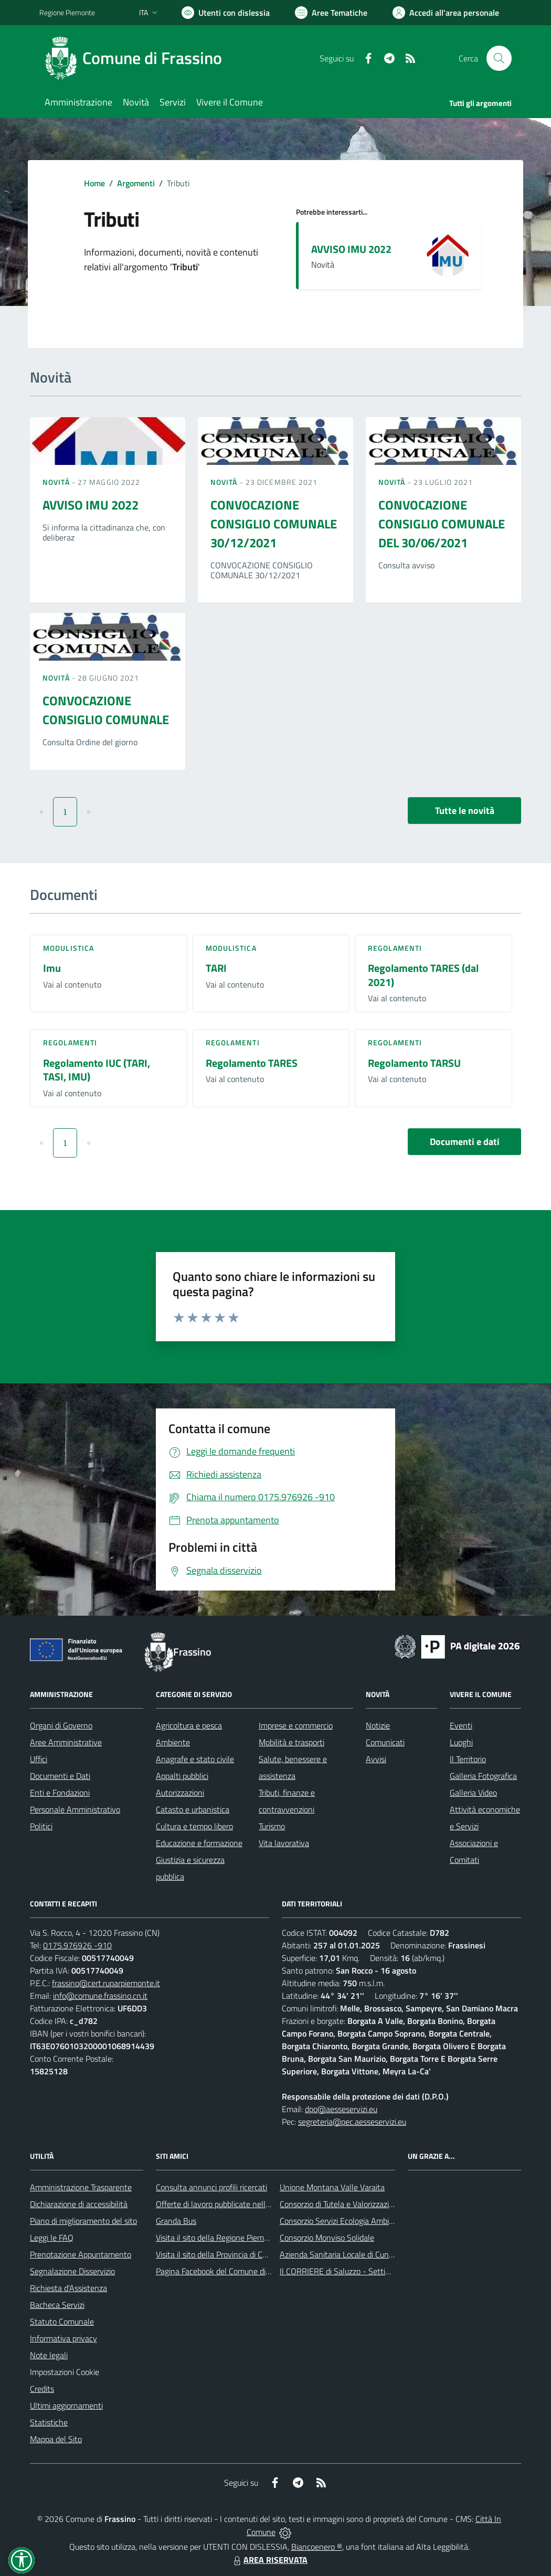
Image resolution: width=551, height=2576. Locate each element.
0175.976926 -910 (77, 1945)
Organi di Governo (61, 1725)
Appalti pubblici (182, 1775)
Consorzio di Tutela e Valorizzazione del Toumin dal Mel (374, 2204)
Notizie (378, 1725)
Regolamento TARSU (414, 1063)
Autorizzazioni (180, 1792)
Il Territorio (468, 1759)
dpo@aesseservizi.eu (341, 2109)
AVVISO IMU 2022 (351, 249)
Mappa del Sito (56, 2439)
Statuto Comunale (62, 2321)
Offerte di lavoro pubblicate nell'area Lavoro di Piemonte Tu (258, 2204)
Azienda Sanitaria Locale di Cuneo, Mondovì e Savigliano (377, 2254)
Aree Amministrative (66, 1742)
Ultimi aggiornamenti (66, 2405)
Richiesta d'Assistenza (68, 2288)
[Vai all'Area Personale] (446, 12)
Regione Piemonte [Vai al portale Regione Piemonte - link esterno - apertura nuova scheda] (67, 12)
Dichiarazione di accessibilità (79, 2204)
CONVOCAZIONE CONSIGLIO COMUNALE (106, 710)
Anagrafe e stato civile (195, 1759)
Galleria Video (473, 1792)
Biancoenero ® (316, 2546)
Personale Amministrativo (75, 1809)
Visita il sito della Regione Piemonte (218, 2237)
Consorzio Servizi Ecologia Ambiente (342, 2220)
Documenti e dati (465, 1142)
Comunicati (385, 1742)
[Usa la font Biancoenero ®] (225, 12)
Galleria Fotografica (483, 1775)
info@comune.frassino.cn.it (100, 1995)
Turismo (272, 1826)
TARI (216, 968)
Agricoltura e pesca (189, 1725)
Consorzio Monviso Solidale (327, 2237)
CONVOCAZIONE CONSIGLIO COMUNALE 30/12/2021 (273, 523)
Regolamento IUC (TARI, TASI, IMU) (96, 1070)
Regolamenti (395, 947)
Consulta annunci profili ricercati (211, 2187)
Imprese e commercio (296, 1725)
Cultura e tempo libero (194, 1826)
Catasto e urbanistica (192, 1809)
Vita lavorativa (284, 1843)
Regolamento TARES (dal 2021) (423, 975)
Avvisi (376, 1759)
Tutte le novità (464, 810)
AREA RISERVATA (269, 2559)
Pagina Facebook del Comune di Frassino (226, 2271)
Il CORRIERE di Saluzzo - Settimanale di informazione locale (384, 2271)
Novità (57, 481)
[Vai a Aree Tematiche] (331, 12)
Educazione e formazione (199, 1843)
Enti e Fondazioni (60, 1792)
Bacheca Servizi (57, 2304)
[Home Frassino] (137, 58)
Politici (41, 1826)
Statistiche (49, 2422)
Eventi (461, 1725)
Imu (52, 968)
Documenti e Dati (60, 1775)
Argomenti (136, 183)
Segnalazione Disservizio (72, 2271)
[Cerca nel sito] (499, 58)
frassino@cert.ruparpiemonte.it (106, 1983)
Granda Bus (176, 2220)
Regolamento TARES (252, 1063)
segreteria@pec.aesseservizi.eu (352, 2121)
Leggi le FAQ (51, 2237)
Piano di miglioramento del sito (83, 2220)
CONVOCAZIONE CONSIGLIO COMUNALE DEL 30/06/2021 (441, 523)
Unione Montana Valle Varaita (332, 2187)
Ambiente (173, 1742)
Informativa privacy (63, 2338)
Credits (42, 2388)
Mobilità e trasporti (291, 1742)
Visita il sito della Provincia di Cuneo (218, 2254)
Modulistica (68, 947)
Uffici (38, 1759)
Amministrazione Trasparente (81, 2187)
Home (94, 183)
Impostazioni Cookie (64, 2372)
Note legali (49, 2355)
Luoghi (461, 1742)
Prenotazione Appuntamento (80, 2254)
